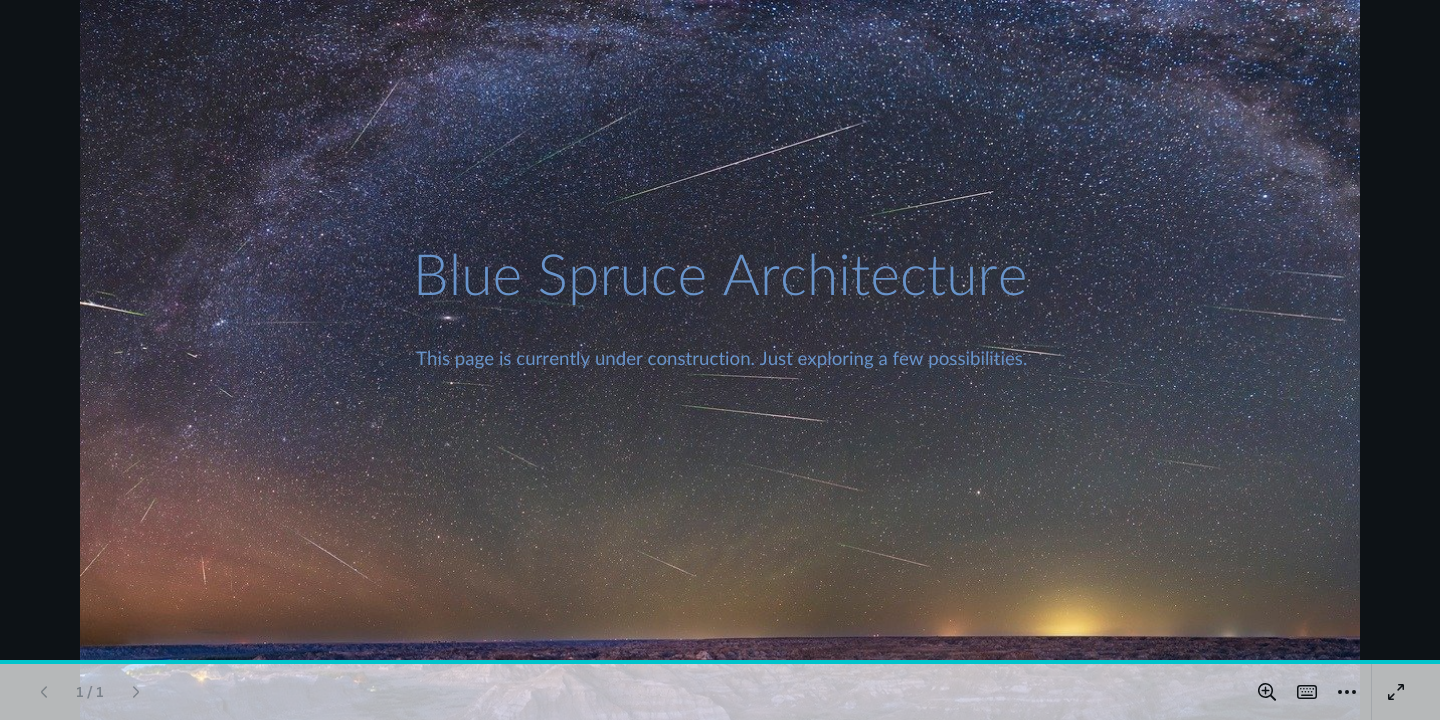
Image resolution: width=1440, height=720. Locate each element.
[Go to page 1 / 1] (90, 692)
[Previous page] (44, 692)
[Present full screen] (1396, 692)
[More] (1347, 692)
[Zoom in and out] (1267, 692)
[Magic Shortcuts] (1307, 692)
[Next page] (136, 692)
